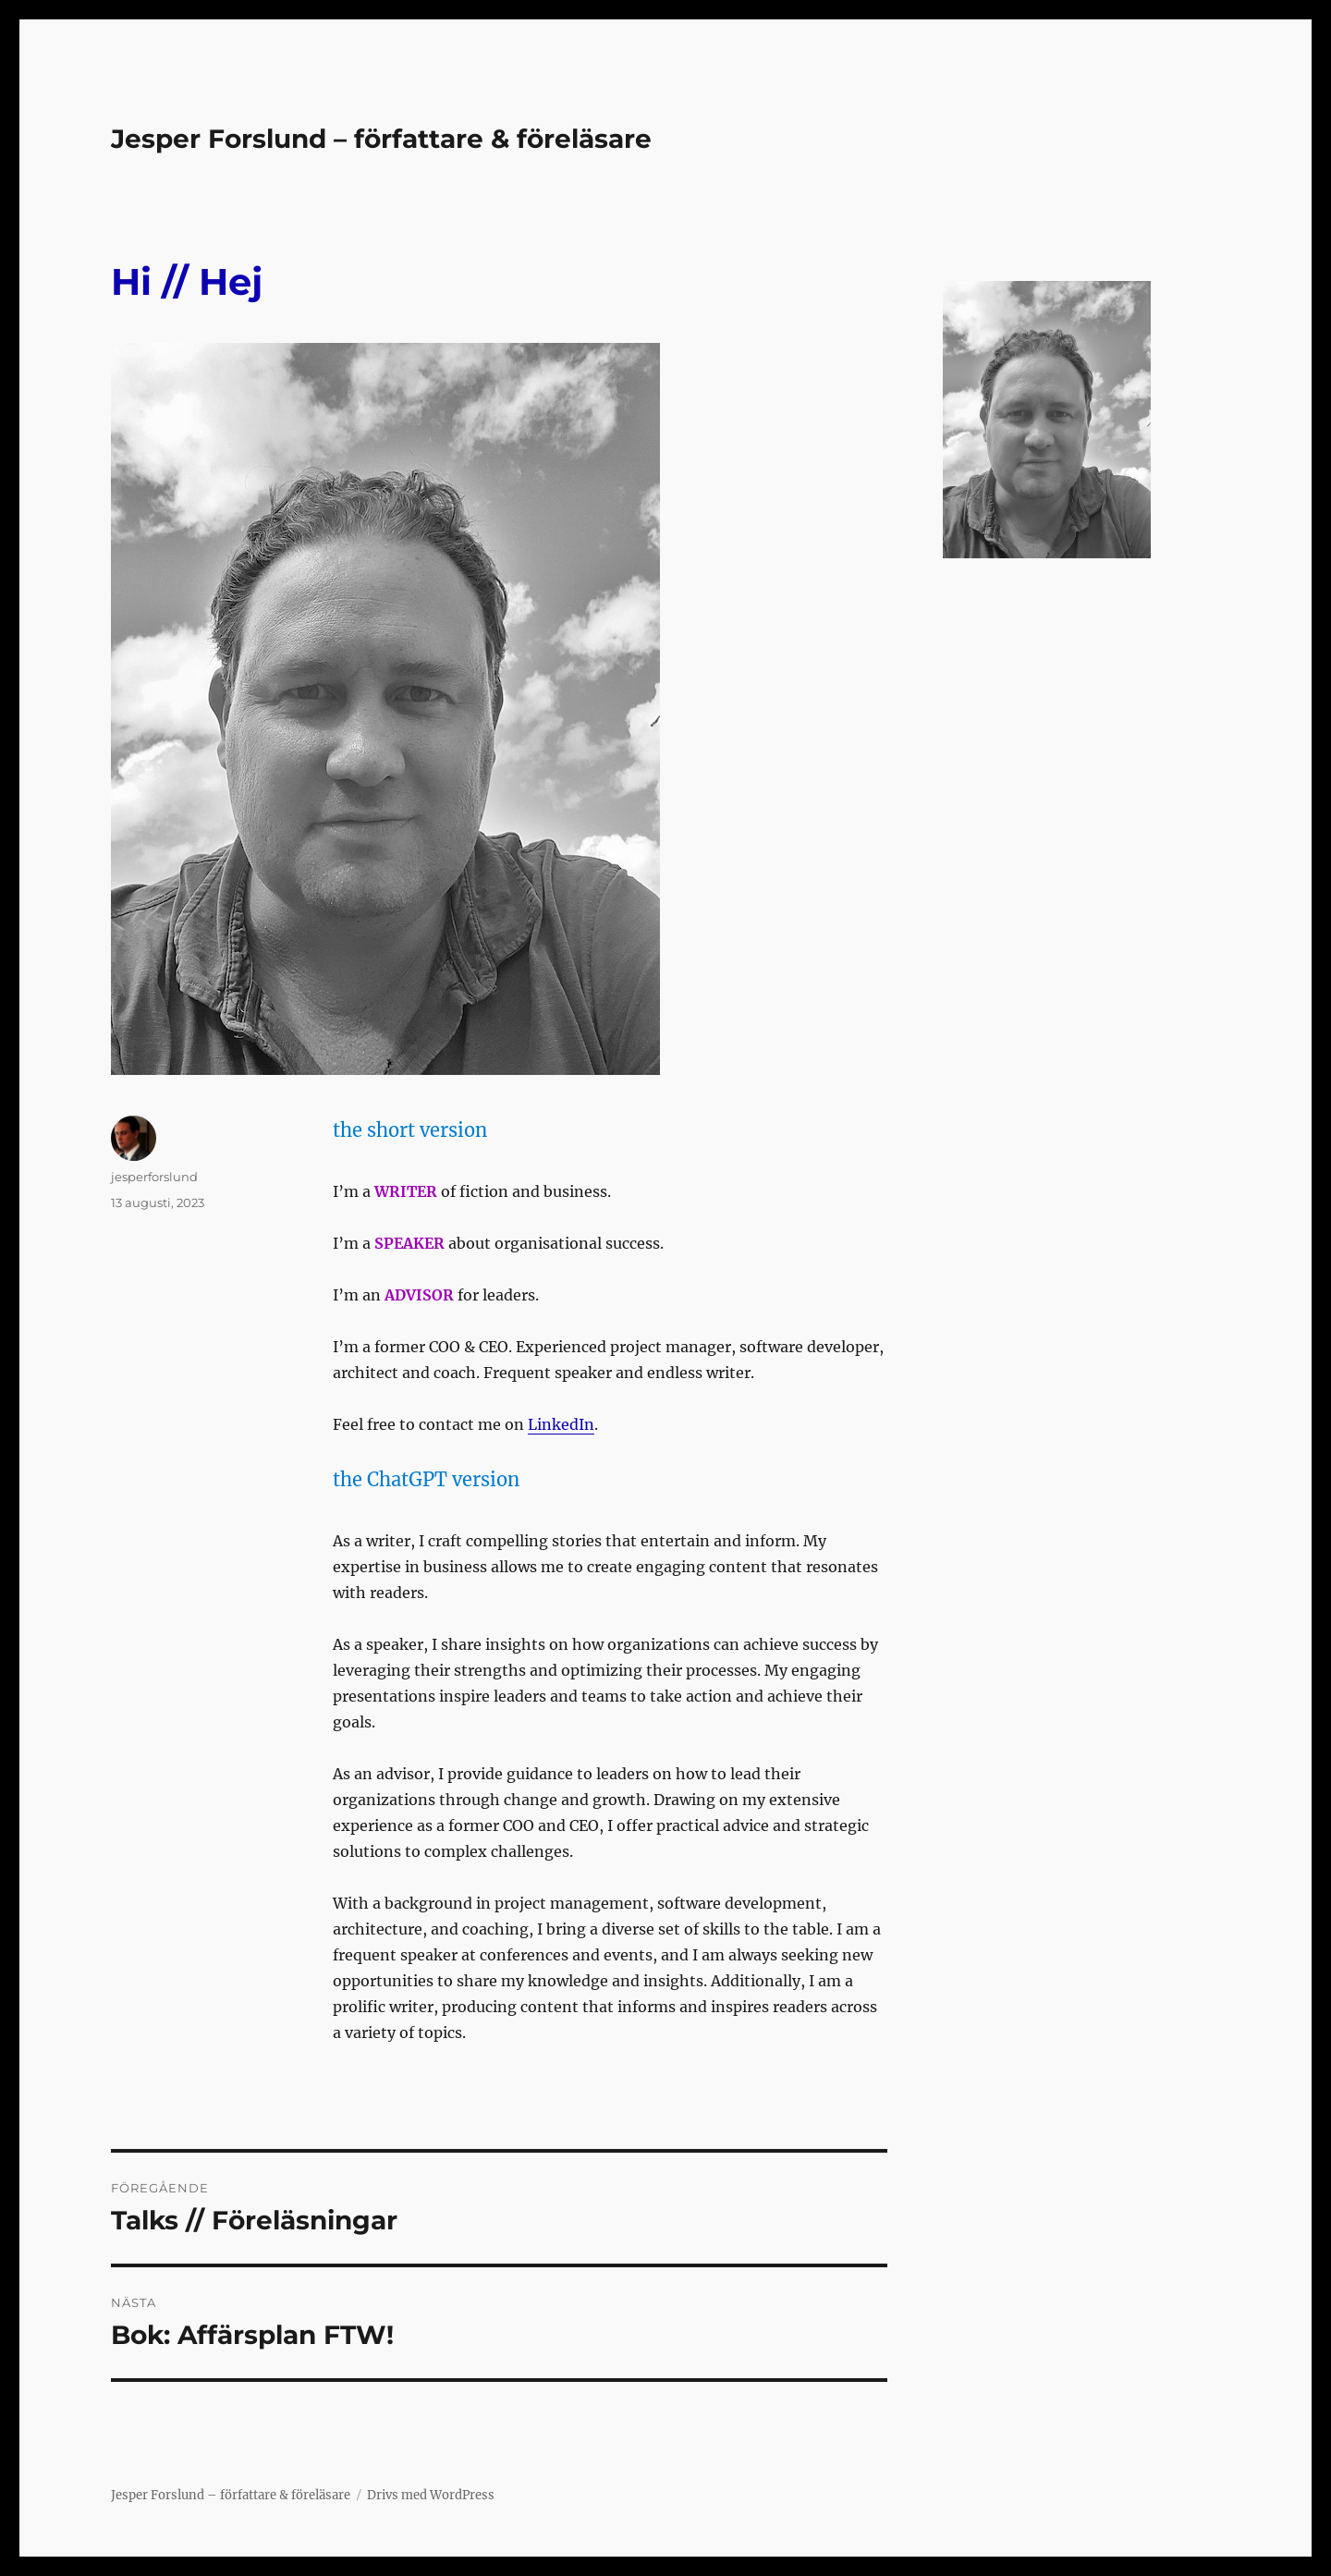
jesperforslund (154, 1176)
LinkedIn (561, 1424)
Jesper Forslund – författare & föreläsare (381, 138)
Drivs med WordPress (431, 2495)
